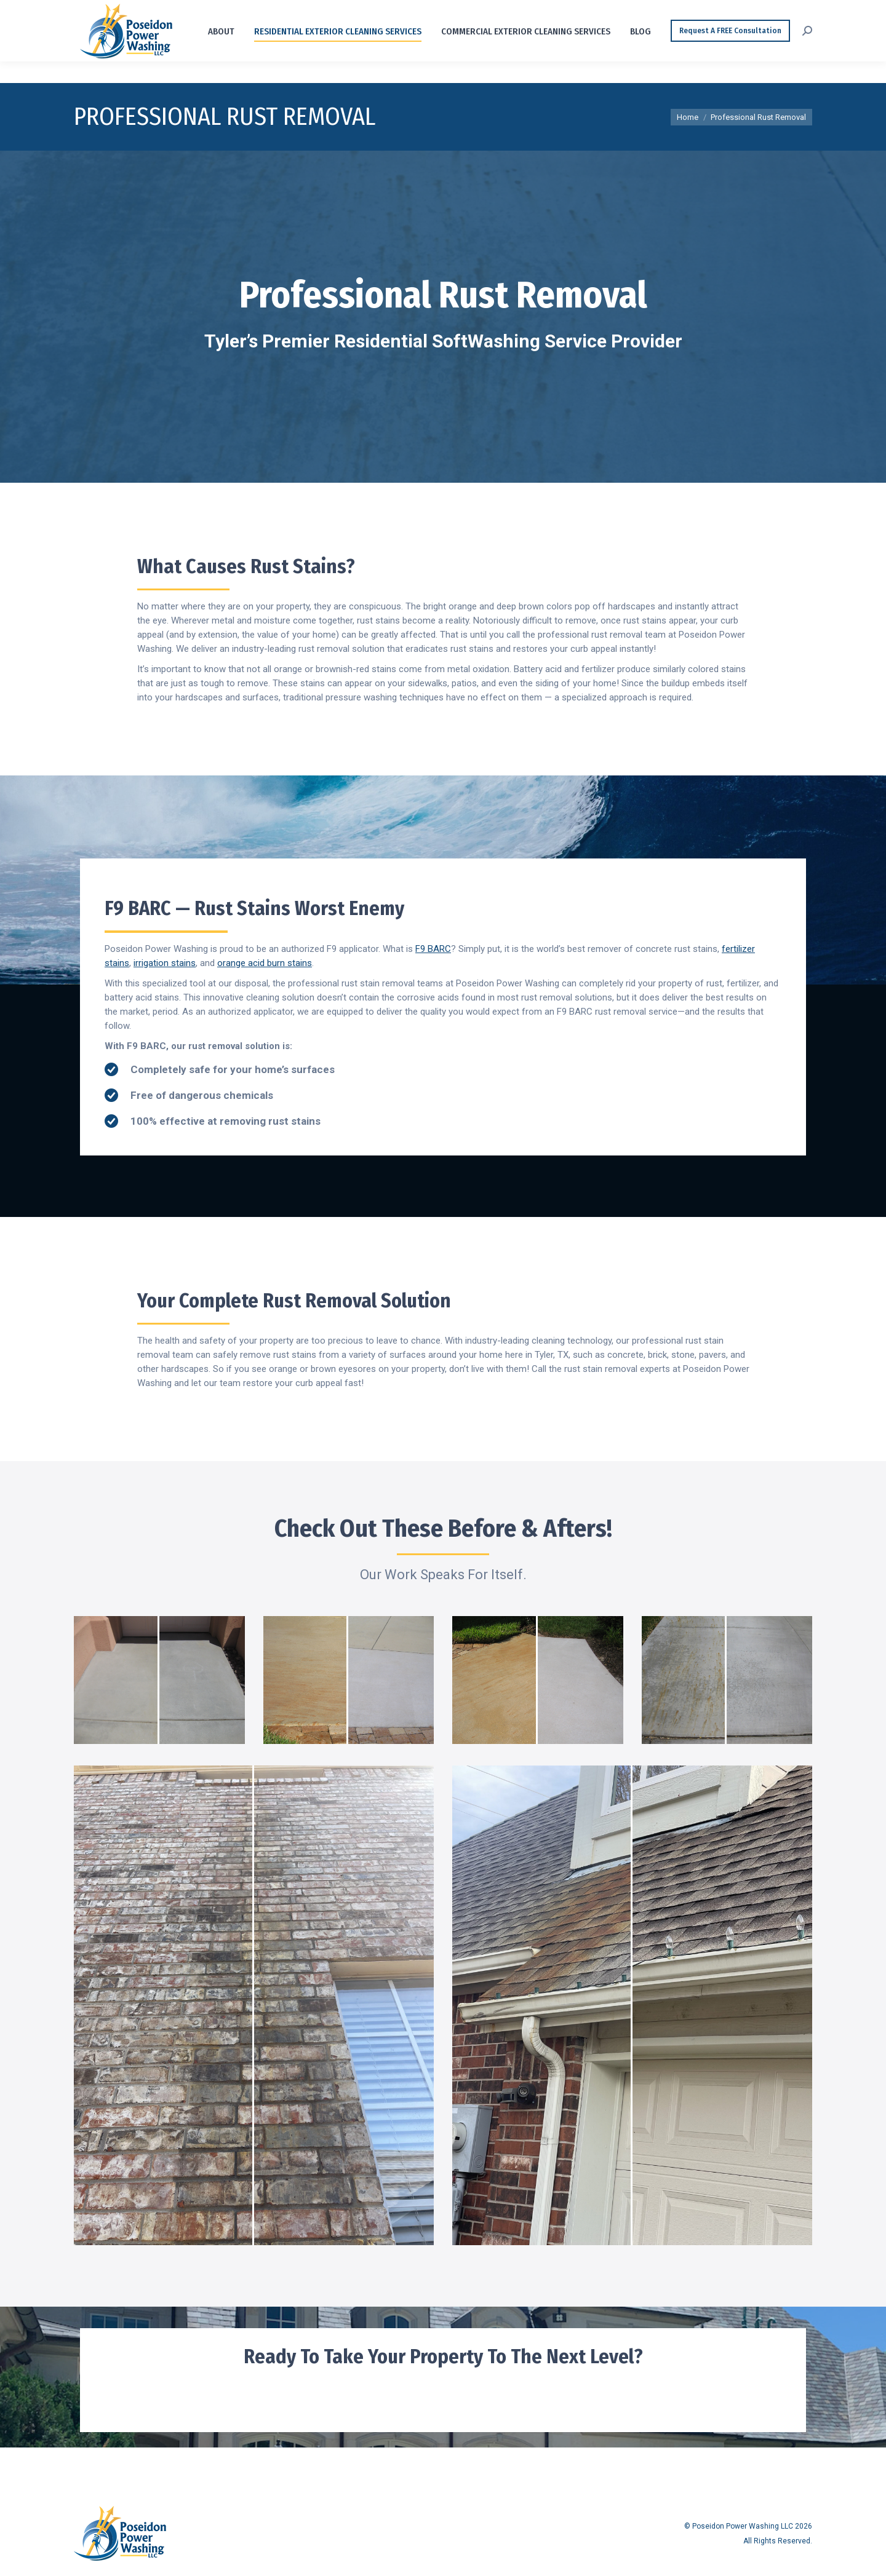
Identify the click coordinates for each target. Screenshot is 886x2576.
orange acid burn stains (264, 963)
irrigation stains (165, 963)
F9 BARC (433, 948)
